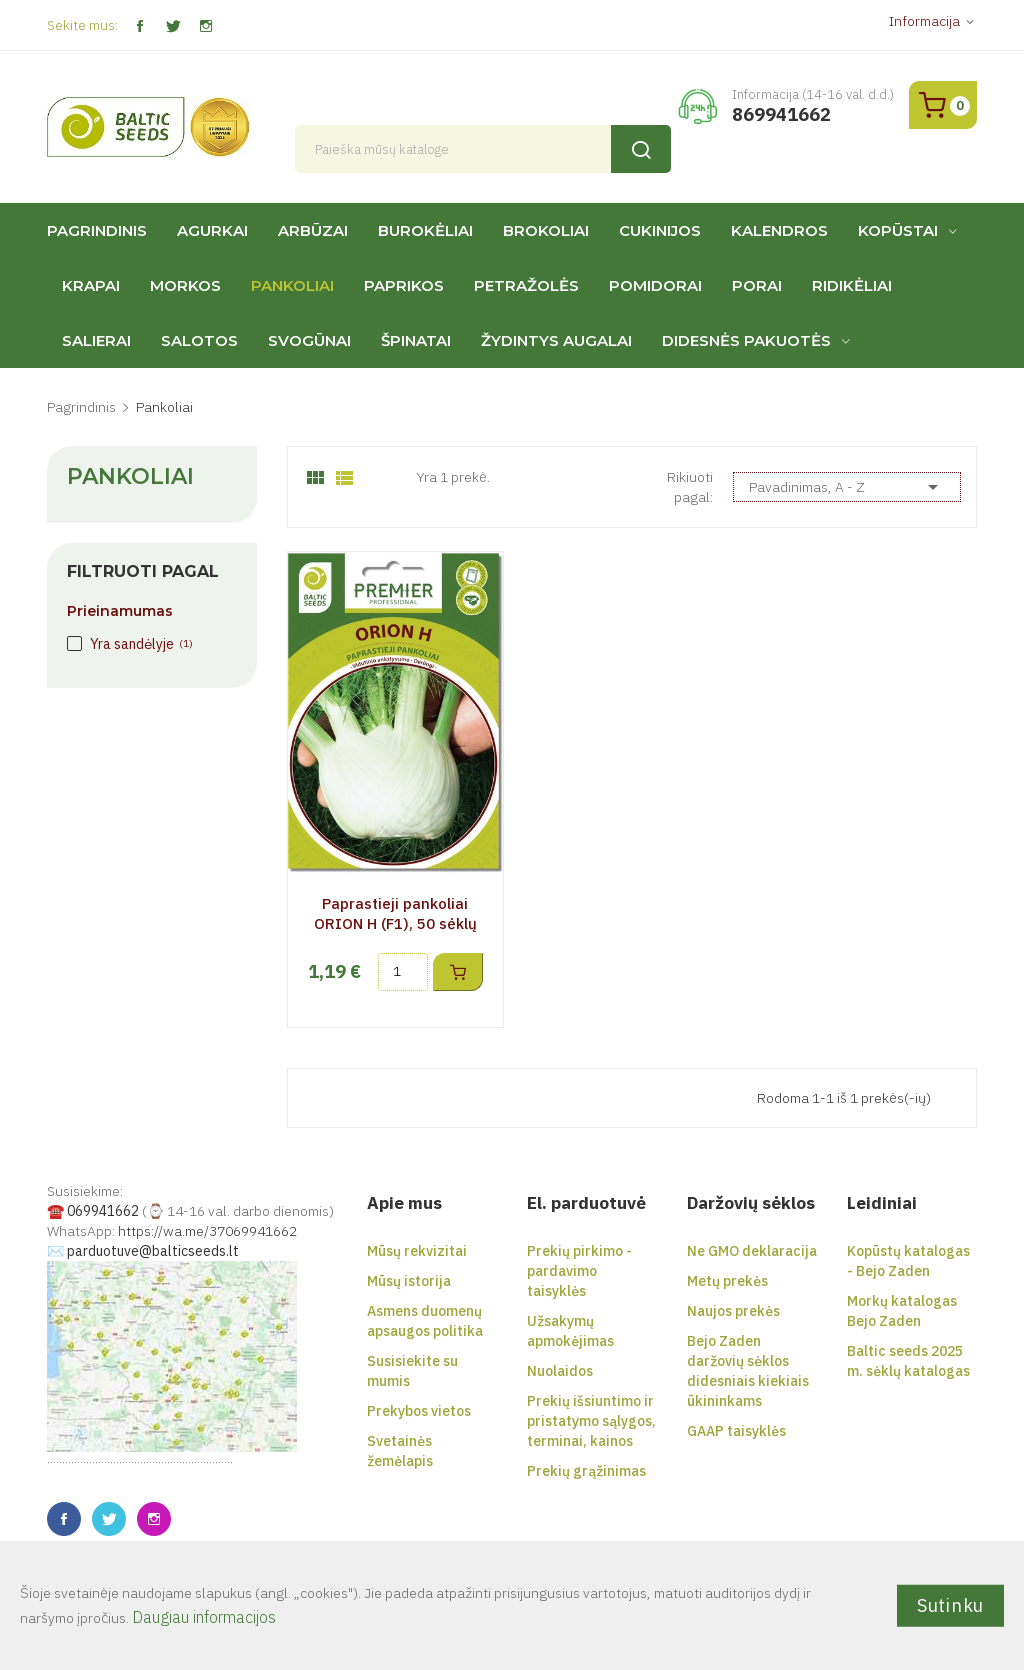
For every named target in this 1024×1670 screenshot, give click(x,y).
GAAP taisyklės (736, 1431)
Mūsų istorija (409, 1281)
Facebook (139, 26)
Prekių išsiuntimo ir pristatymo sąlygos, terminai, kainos (591, 1421)
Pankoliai (130, 477)
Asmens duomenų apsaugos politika (425, 1321)
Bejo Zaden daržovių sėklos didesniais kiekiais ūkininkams (748, 1371)
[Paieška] (483, 149)
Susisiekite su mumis (412, 1371)
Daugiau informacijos (204, 1617)
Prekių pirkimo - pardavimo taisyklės (579, 1271)
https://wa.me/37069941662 (207, 1231)
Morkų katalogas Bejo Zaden (902, 1311)
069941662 (103, 1211)
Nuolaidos (560, 1371)
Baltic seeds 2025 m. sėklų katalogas (908, 1361)
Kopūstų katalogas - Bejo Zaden (908, 1261)
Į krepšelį (458, 972)
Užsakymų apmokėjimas (570, 1331)
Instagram (205, 26)
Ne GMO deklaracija (752, 1251)
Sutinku (950, 1604)
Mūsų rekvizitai (417, 1251)
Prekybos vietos (419, 1411)
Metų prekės (727, 1281)
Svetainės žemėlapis (400, 1451)
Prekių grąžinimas (586, 1471)
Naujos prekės (733, 1311)
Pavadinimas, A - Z (847, 487)
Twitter (172, 26)
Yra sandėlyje (141, 644)
